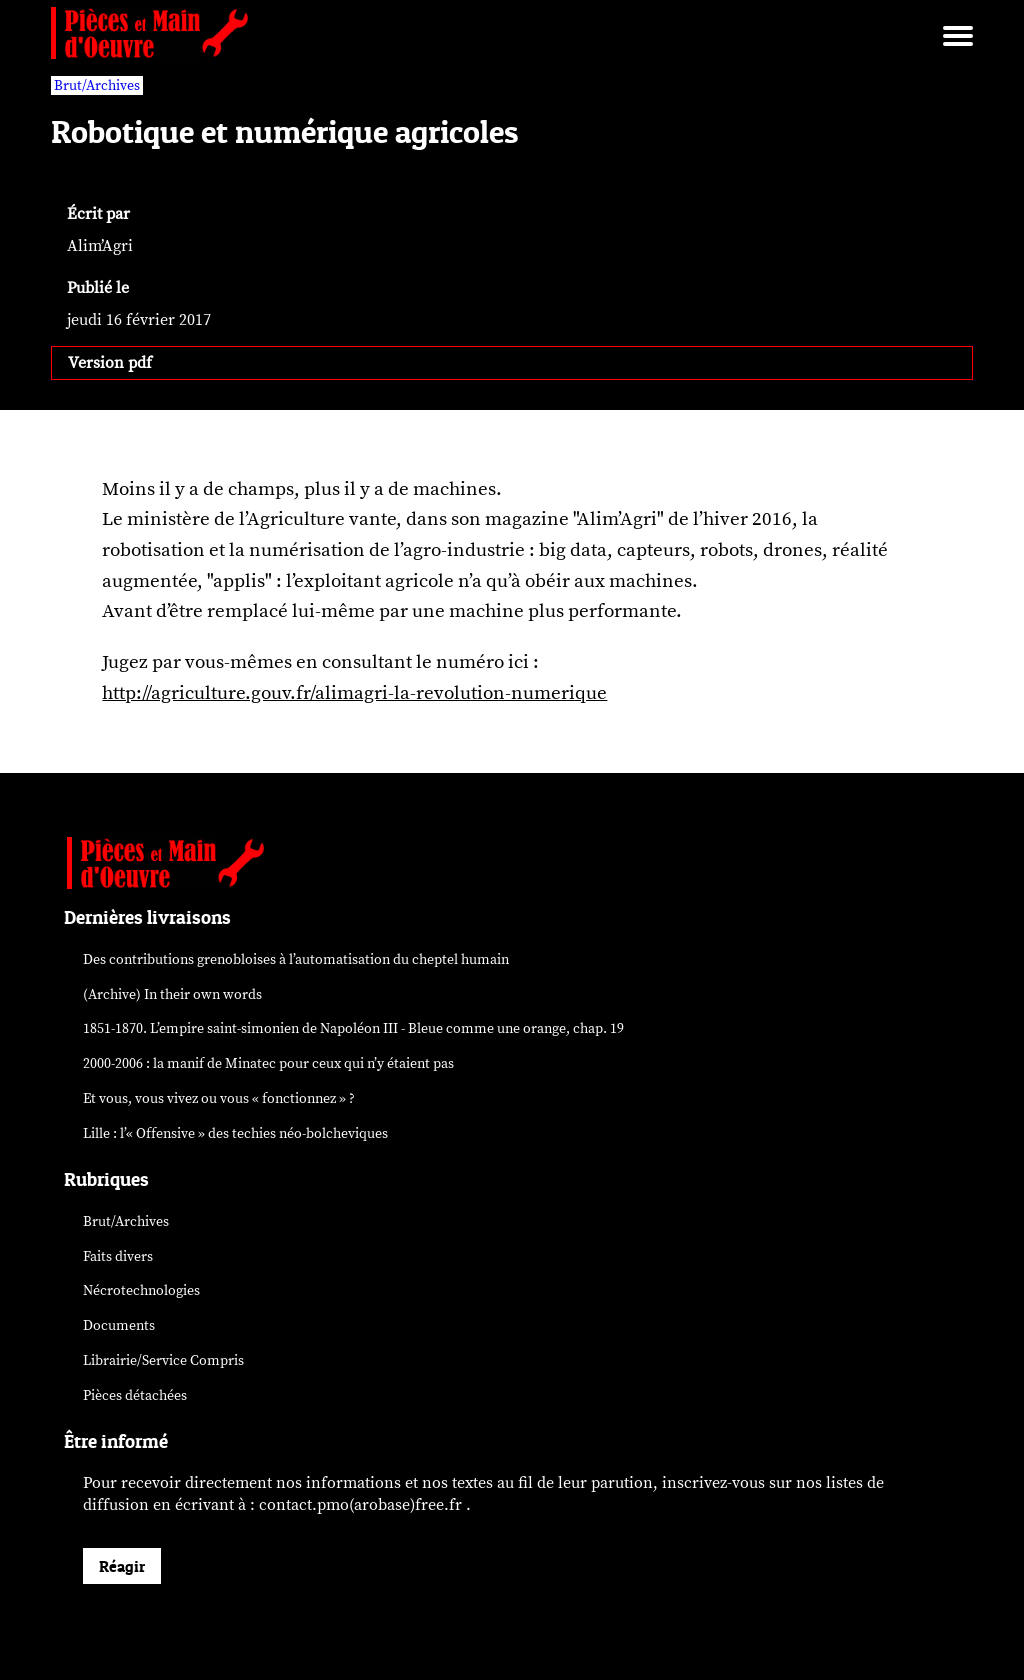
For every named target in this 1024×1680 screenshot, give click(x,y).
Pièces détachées (135, 1395)
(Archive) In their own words (172, 994)
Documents (119, 1325)
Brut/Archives (126, 1221)
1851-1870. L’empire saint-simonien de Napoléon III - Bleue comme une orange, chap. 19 (353, 1028)
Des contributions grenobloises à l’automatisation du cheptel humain (296, 959)
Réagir (122, 1566)
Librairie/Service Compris (163, 1360)
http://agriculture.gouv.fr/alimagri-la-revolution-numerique (354, 693)
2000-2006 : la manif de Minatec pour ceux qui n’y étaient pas (268, 1063)
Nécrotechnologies (141, 1290)
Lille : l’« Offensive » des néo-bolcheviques (235, 1133)
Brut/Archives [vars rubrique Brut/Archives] (97, 85)
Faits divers (118, 1256)
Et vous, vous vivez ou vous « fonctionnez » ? (219, 1098)
